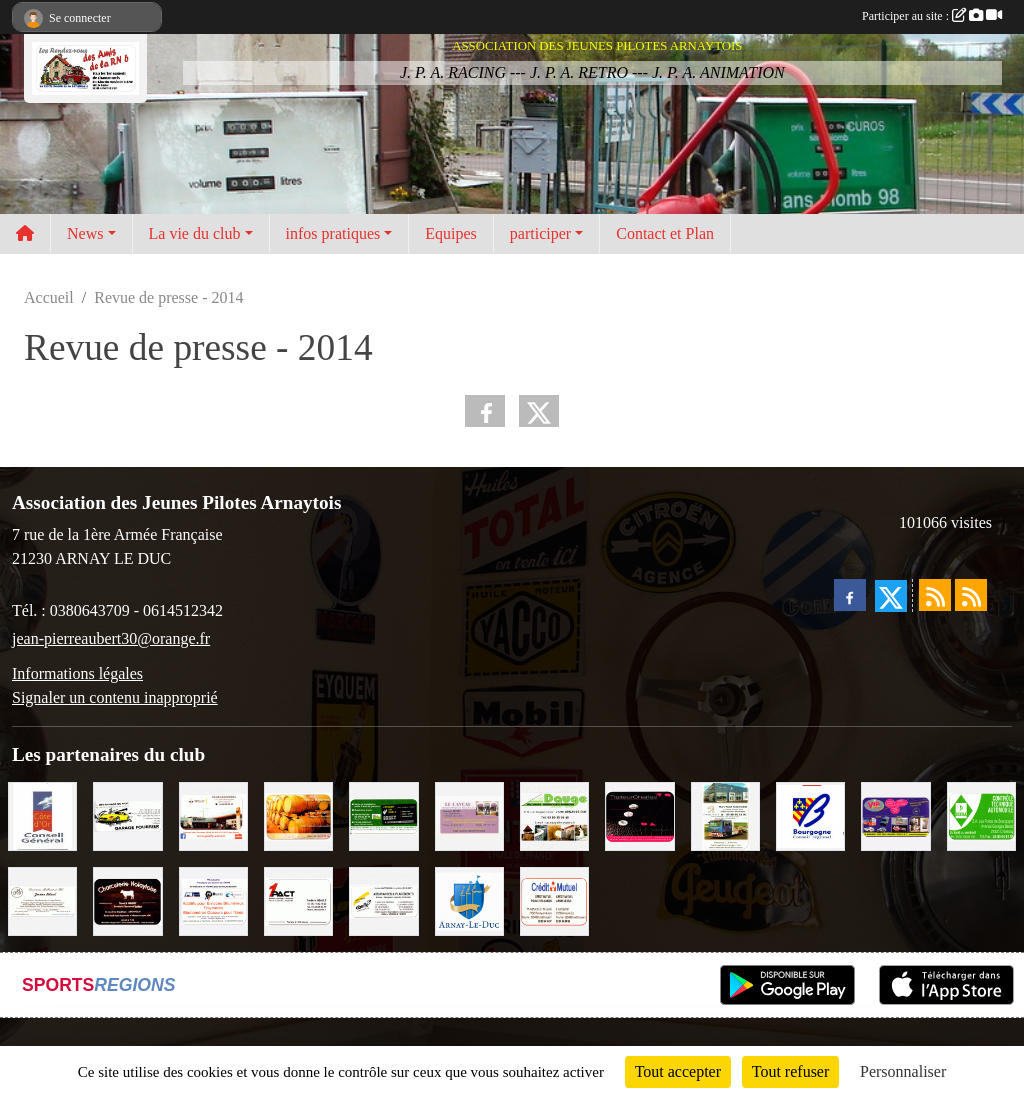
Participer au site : (932, 16)
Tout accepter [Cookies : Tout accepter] (678, 1071)
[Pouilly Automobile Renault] (213, 814)
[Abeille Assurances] (383, 899)
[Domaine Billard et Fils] (42, 899)
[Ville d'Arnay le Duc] (469, 899)
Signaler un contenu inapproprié (115, 697)
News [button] (85, 233)
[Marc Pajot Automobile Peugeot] (725, 814)
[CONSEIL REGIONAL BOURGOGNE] (810, 814)
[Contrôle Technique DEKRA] (981, 814)
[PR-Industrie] (213, 899)
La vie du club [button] (195, 233)
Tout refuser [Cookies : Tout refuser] (791, 1071)
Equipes (451, 233)
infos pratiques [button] (333, 233)
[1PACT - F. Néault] (298, 899)
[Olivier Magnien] (298, 814)
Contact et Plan (665, 233)
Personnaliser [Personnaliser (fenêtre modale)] (903, 1071)
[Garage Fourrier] (127, 814)
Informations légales (77, 673)
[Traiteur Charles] (639, 814)
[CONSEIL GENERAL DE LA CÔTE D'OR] (42, 814)
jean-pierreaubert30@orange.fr (111, 638)
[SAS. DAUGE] (554, 814)
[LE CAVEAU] (469, 814)
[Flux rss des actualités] (935, 595)
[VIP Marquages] (895, 814)
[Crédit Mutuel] (554, 899)
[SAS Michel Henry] (383, 814)
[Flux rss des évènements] (971, 595)
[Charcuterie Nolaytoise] (127, 899)
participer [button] (540, 233)
